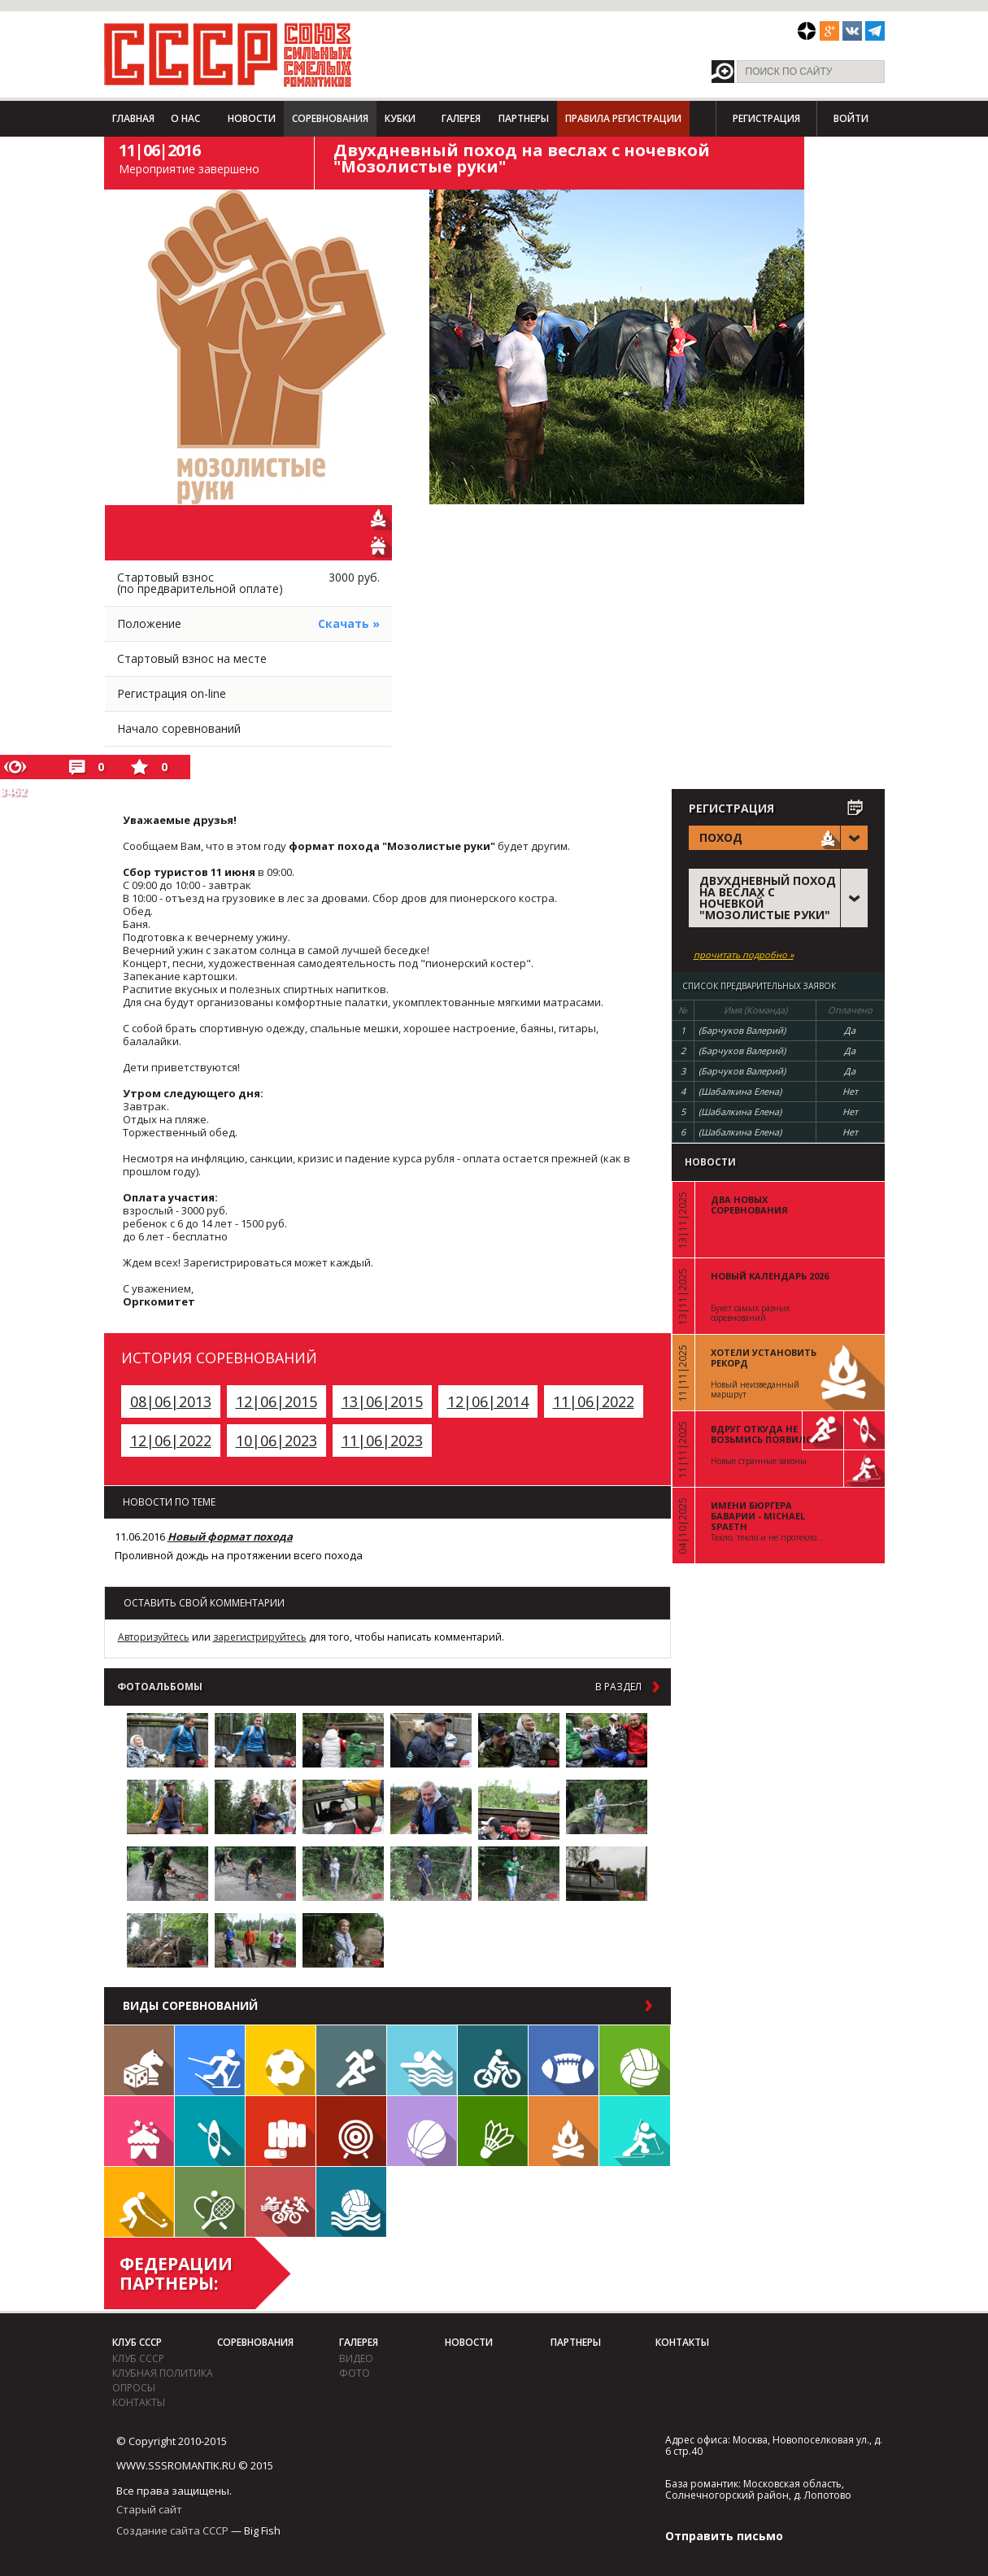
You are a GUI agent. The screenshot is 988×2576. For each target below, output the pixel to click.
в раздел (618, 1687)
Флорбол (139, 2202)
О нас (185, 118)
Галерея (461, 118)
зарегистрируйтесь (260, 1637)
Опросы (133, 2388)
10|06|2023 (276, 1440)
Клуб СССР (137, 2342)
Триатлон (281, 2202)
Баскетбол (422, 2131)
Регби (563, 2060)
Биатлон (634, 2131)
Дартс (351, 2131)
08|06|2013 (170, 1401)
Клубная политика (162, 2373)
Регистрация (766, 118)
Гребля (210, 2131)
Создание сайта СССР (172, 2530)
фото (354, 2373)
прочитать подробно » (744, 955)
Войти (850, 118)
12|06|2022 (170, 1440)
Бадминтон (493, 2131)
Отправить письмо (724, 2535)
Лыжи (210, 2060)
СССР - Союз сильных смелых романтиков (228, 54)
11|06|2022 (593, 1401)
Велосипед (493, 2060)
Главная (133, 118)
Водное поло (351, 2202)
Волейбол (634, 2060)
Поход (563, 2131)
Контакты (138, 2402)
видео (356, 2358)
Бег (351, 2060)
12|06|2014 (488, 1401)
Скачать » (349, 623)
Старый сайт (149, 2509)
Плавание (422, 2060)
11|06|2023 (382, 1440)
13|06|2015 (382, 1401)
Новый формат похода (230, 1536)
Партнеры (523, 118)
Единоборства (281, 2131)
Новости (252, 118)
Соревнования (330, 118)
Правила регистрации (623, 118)
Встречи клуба (139, 2131)
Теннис (210, 2202)
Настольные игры (139, 2060)
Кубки (400, 118)
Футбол (281, 2060)
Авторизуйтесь (153, 1637)
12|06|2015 (276, 1401)
